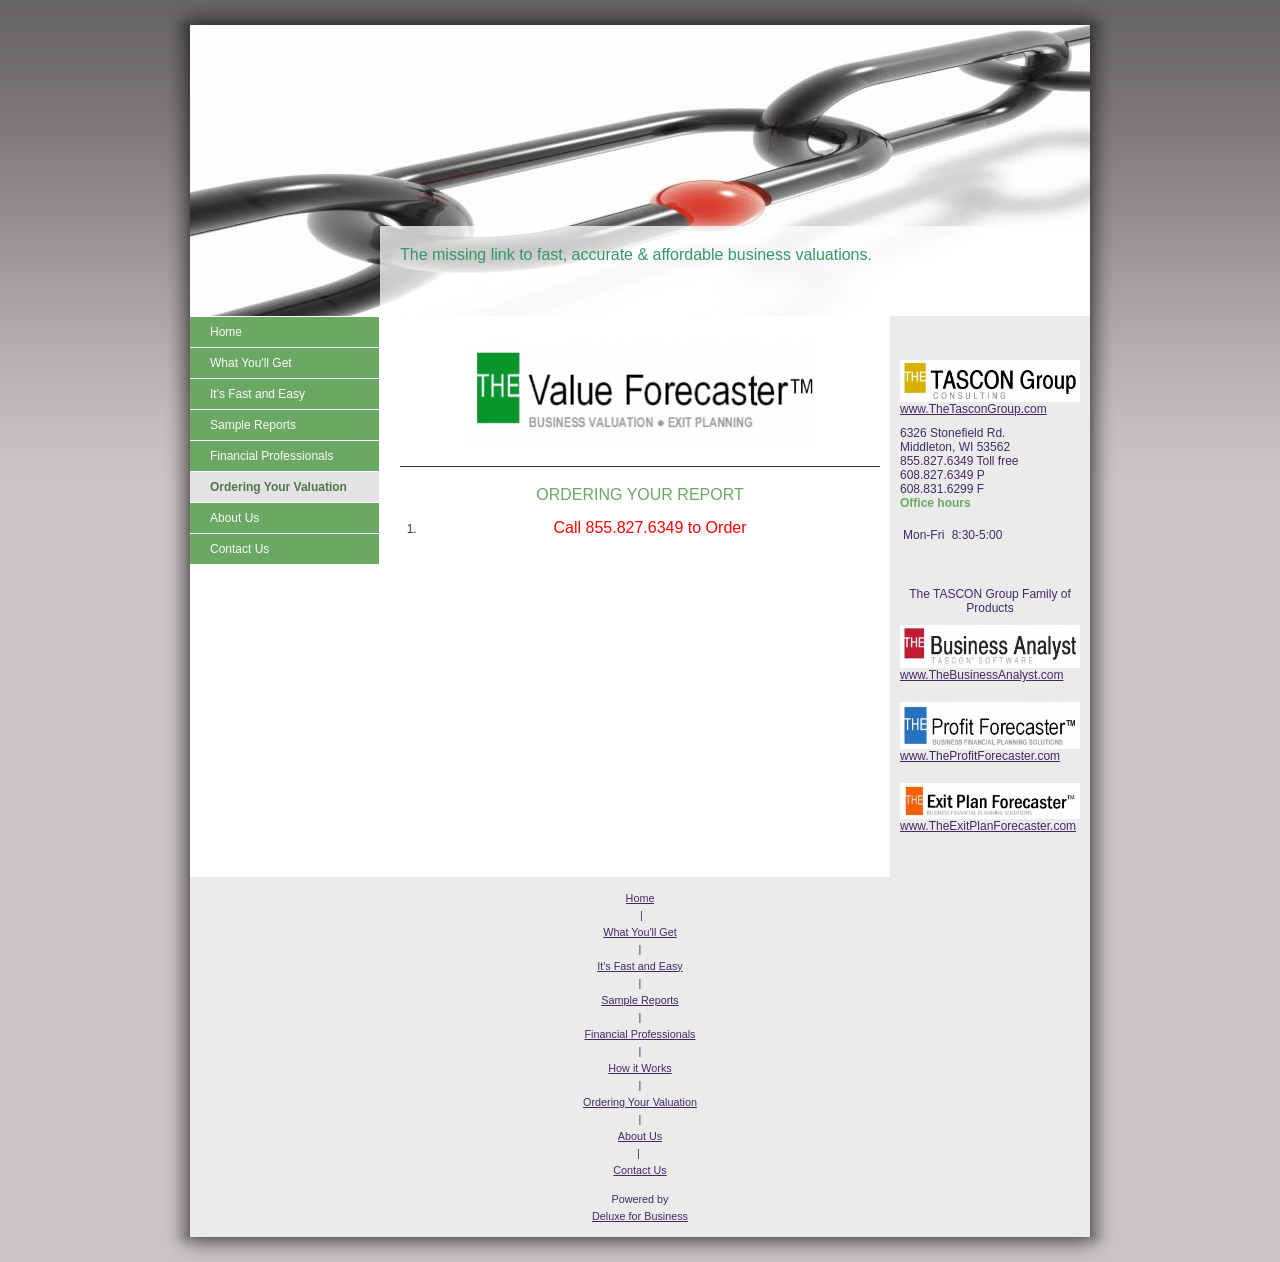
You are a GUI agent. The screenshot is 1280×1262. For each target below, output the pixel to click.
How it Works (639, 1068)
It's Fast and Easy (639, 966)
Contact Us (639, 1170)
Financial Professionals (639, 1034)
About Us (640, 1136)
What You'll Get (640, 932)
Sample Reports (639, 1000)
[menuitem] (284, 332)
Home (640, 898)
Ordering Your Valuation (640, 1102)
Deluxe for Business (640, 1216)
